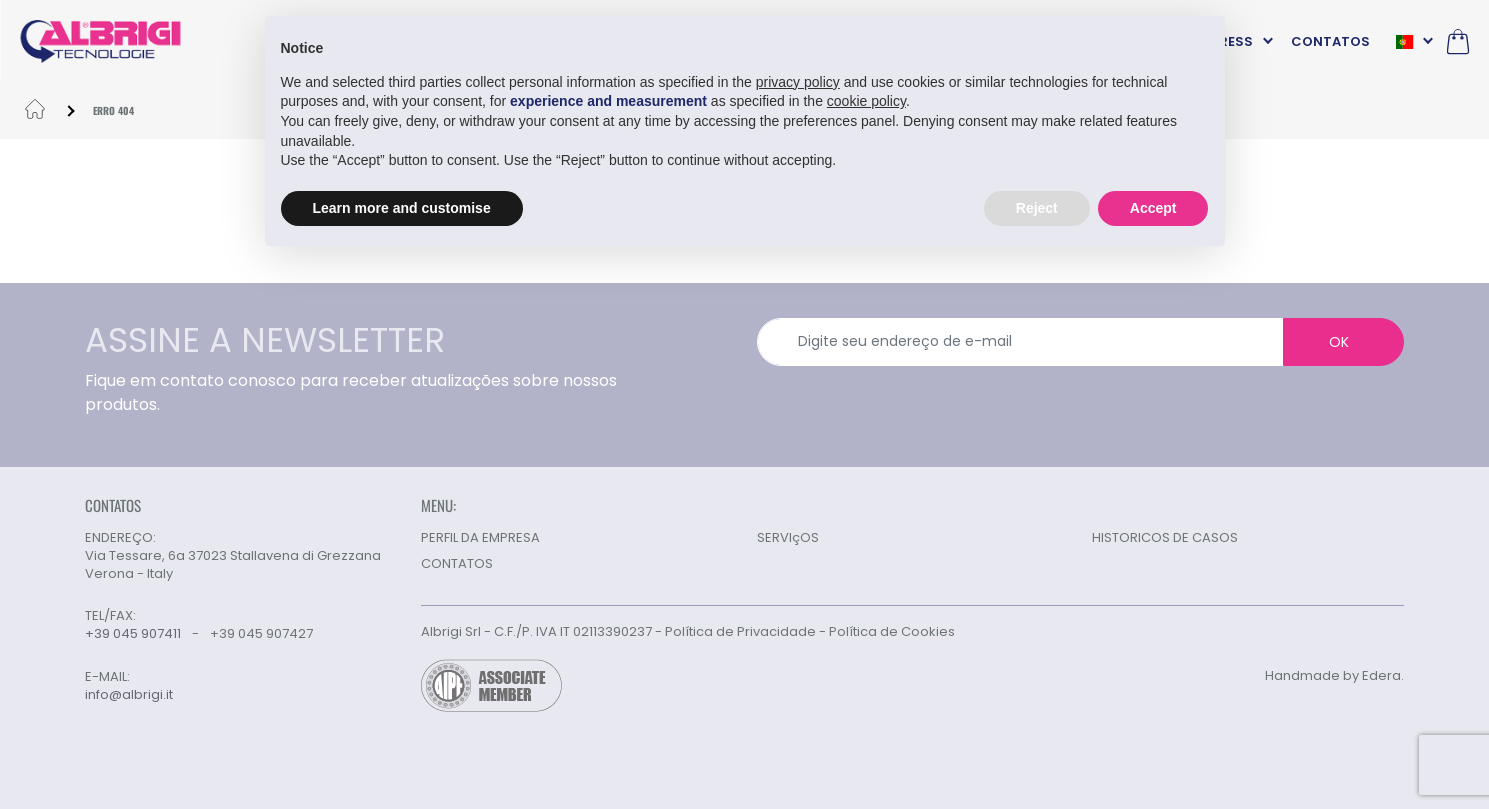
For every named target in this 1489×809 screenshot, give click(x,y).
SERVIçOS (788, 537)
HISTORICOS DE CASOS (1165, 537)
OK (1339, 342)
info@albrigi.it (129, 695)
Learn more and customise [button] (402, 207)
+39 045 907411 (133, 633)
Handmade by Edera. (1334, 675)
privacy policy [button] (798, 81)
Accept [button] (1153, 207)
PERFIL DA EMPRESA (480, 537)
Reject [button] (1037, 207)
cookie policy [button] (866, 101)
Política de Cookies (892, 631)
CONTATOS (1330, 41)
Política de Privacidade (740, 631)
